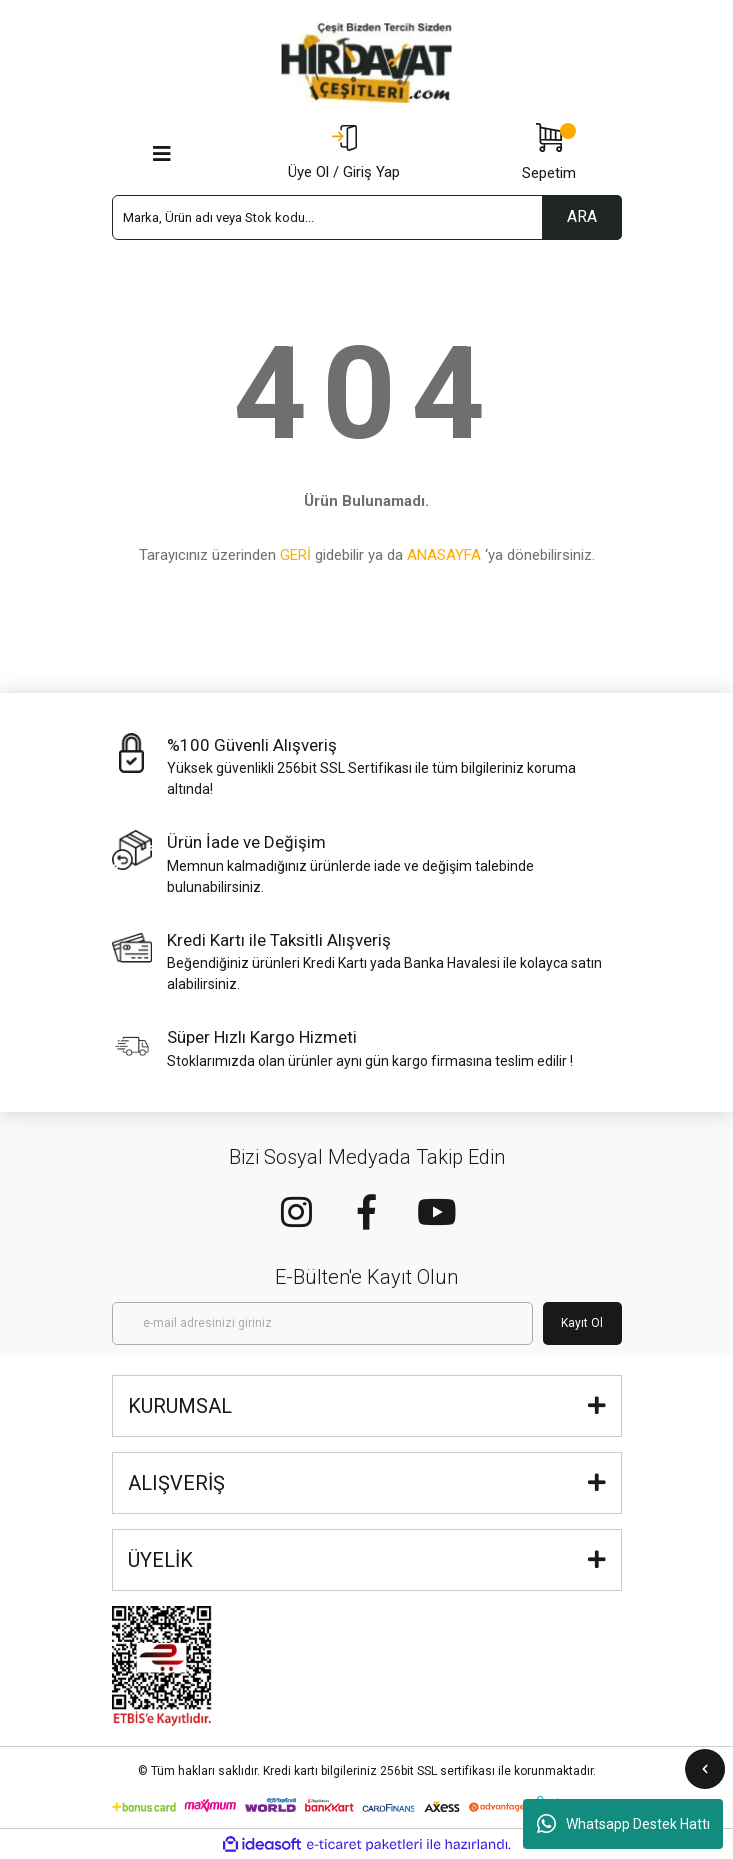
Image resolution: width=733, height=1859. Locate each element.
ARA (582, 216)
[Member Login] (344, 154)
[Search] (367, 217)
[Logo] (367, 63)
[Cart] (549, 154)
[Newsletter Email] (322, 1323)
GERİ (295, 555)
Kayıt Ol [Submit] (582, 1323)
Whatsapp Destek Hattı (623, 1824)
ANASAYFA (444, 555)
